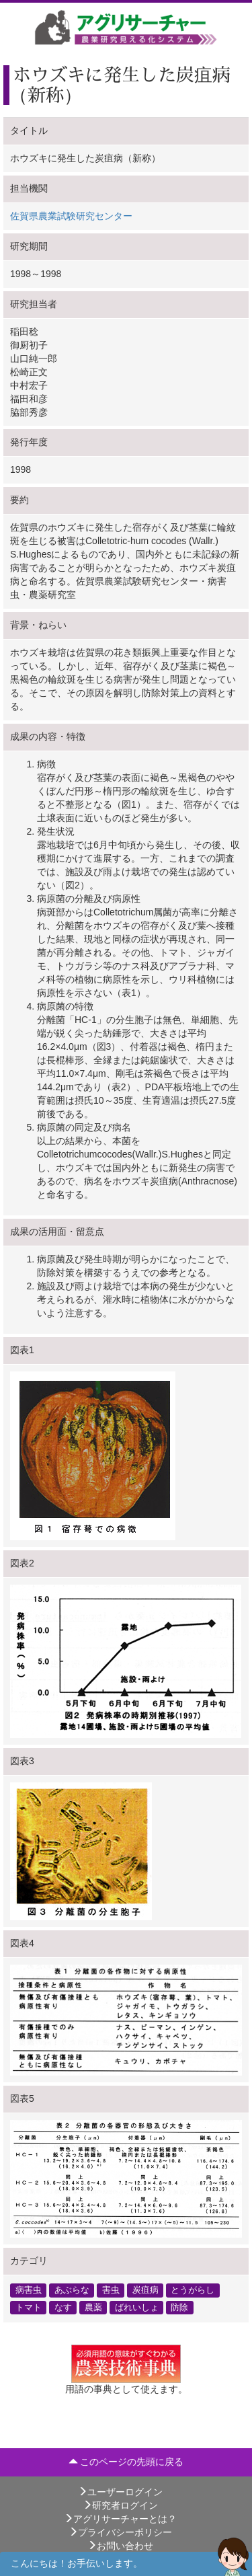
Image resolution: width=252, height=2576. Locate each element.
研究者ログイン (120, 2505)
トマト (28, 2307)
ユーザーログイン (120, 2492)
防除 (179, 2307)
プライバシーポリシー (120, 2532)
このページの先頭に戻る (126, 2461)
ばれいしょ (137, 2307)
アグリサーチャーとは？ (120, 2518)
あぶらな (71, 2290)
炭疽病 (145, 2290)
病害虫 (28, 2290)
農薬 (93, 2307)
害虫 (111, 2290)
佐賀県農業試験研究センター (71, 216)
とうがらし (192, 2290)
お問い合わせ (120, 2545)
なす (63, 2307)
